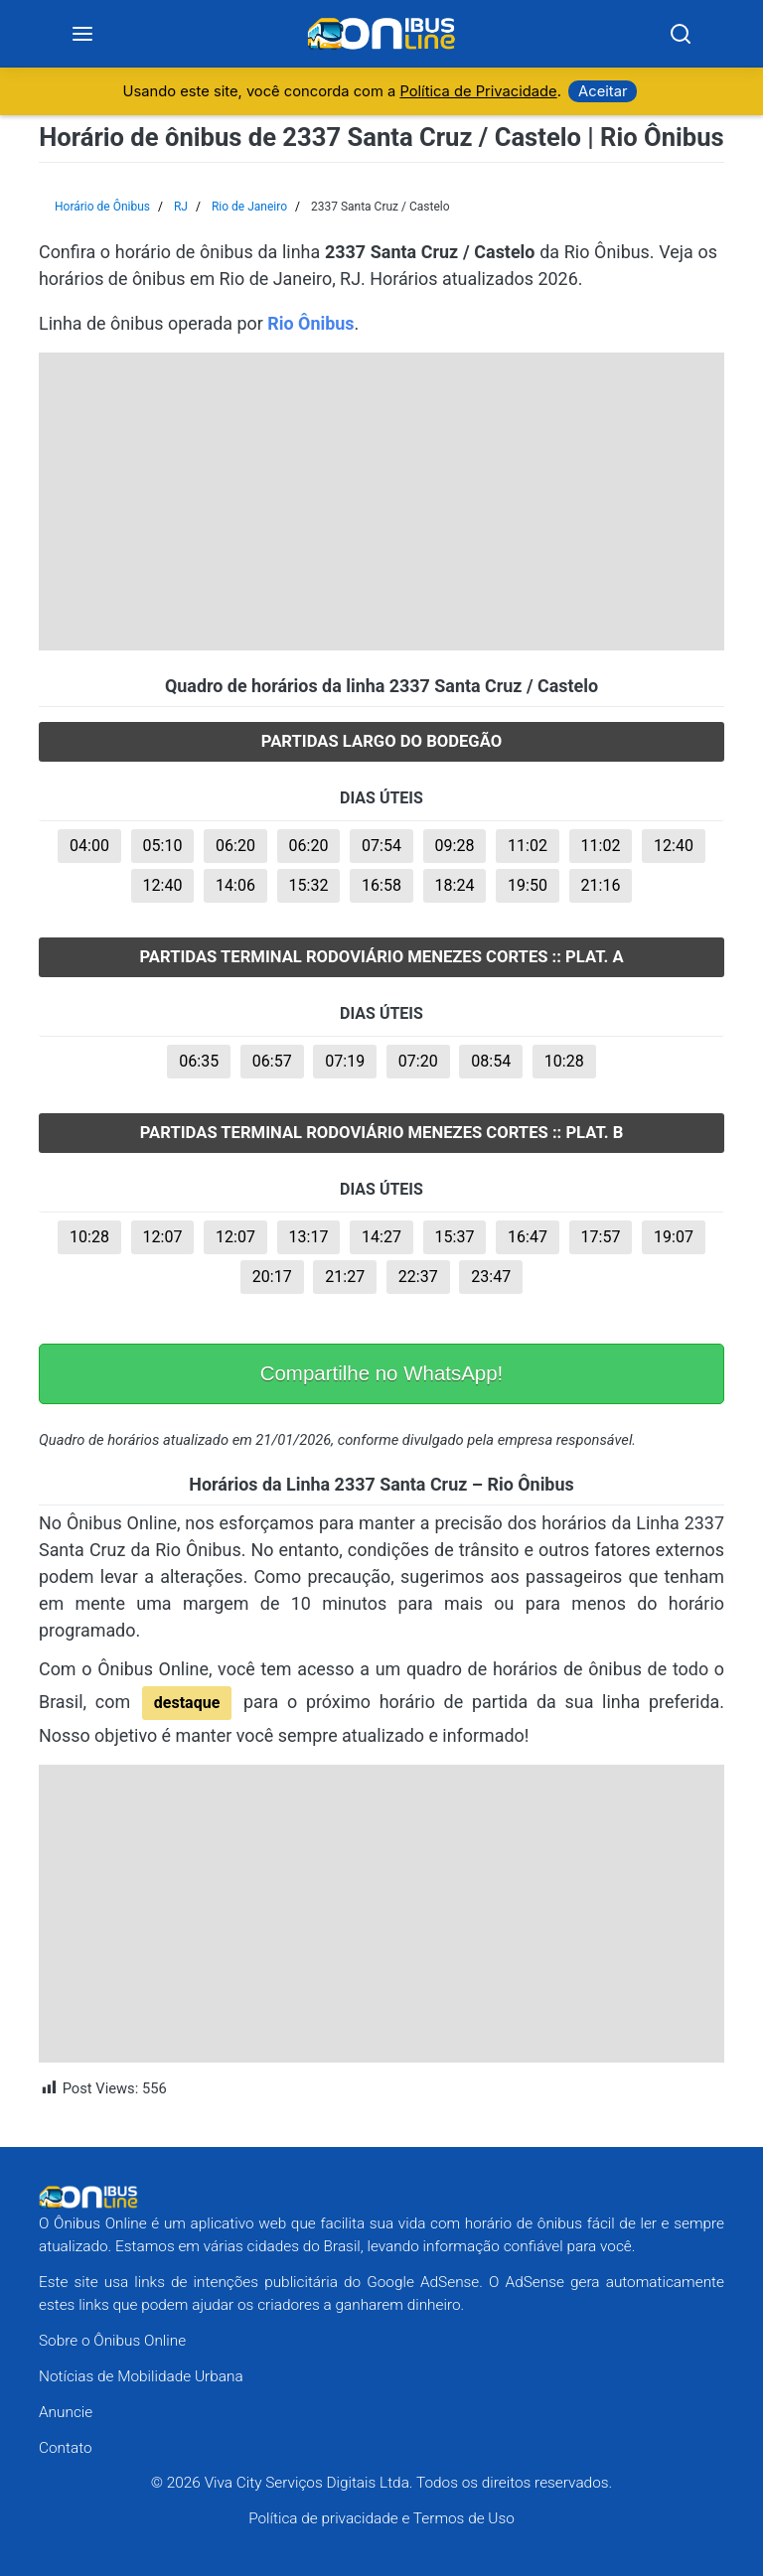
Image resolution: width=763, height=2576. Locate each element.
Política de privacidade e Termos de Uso (381, 2519)
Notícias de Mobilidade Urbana (141, 2376)
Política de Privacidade (477, 92)
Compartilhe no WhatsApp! (382, 1373)
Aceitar (602, 92)
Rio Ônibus (310, 323)
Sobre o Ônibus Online (112, 2342)
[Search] (681, 34)
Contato (65, 2448)
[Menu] (83, 34)
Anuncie (65, 2412)
